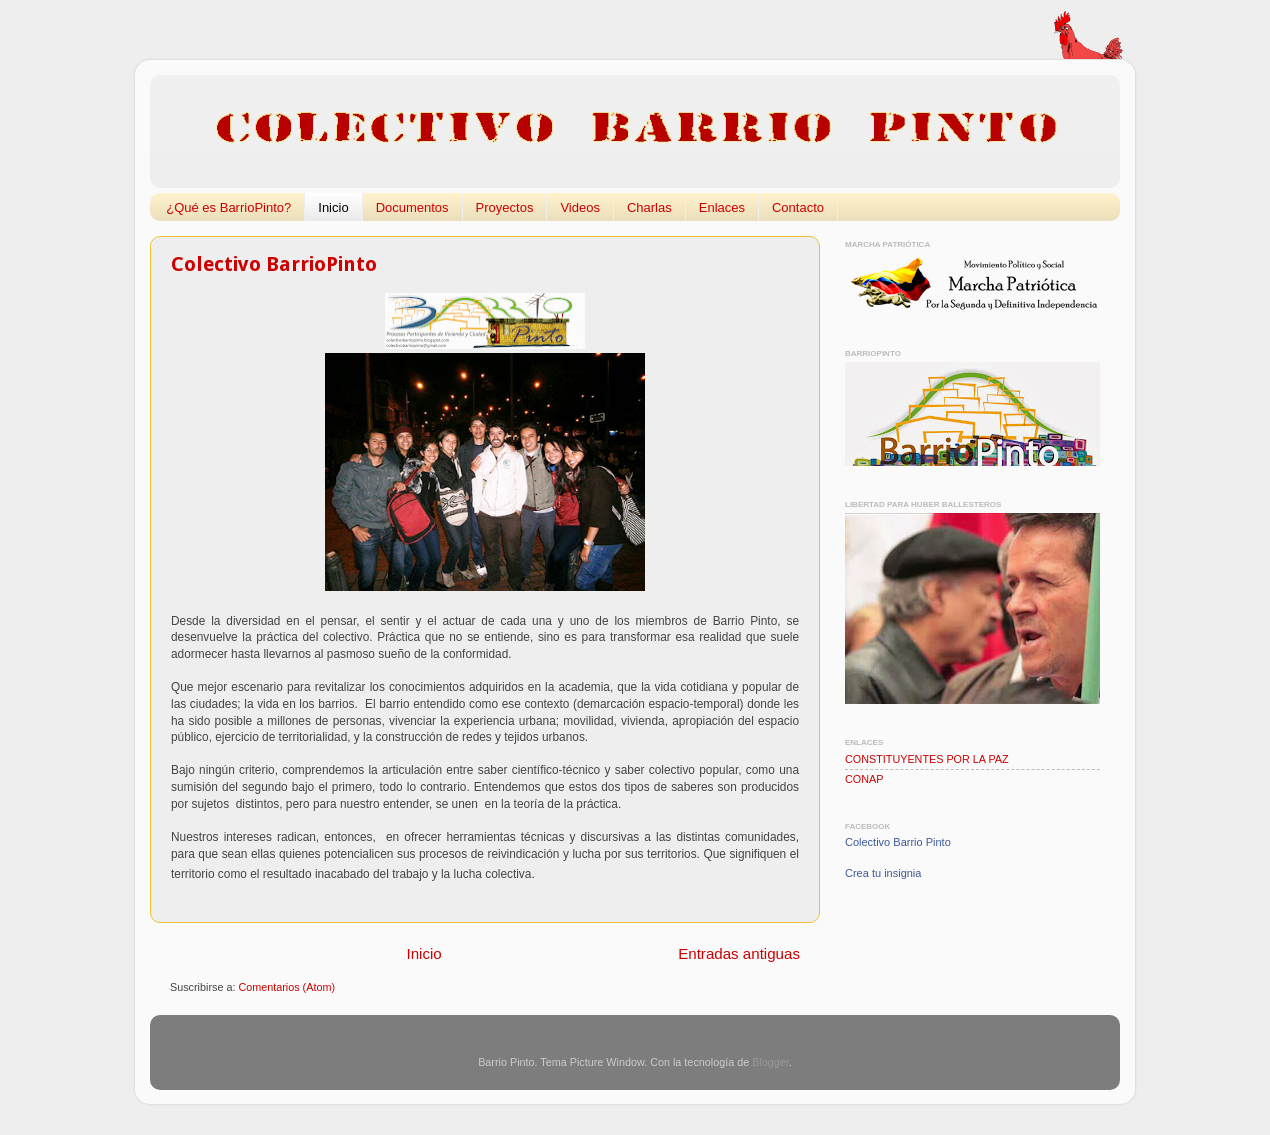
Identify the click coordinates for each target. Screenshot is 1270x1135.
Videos (580, 207)
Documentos (412, 207)
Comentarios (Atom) (286, 987)
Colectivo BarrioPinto (274, 264)
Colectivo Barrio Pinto (898, 842)
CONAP (864, 779)
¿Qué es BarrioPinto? (228, 207)
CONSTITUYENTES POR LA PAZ (927, 759)
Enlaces (722, 207)
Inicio (333, 207)
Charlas (649, 207)
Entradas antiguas (739, 953)
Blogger (770, 1062)
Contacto (798, 207)
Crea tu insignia (883, 873)
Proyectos (505, 207)
